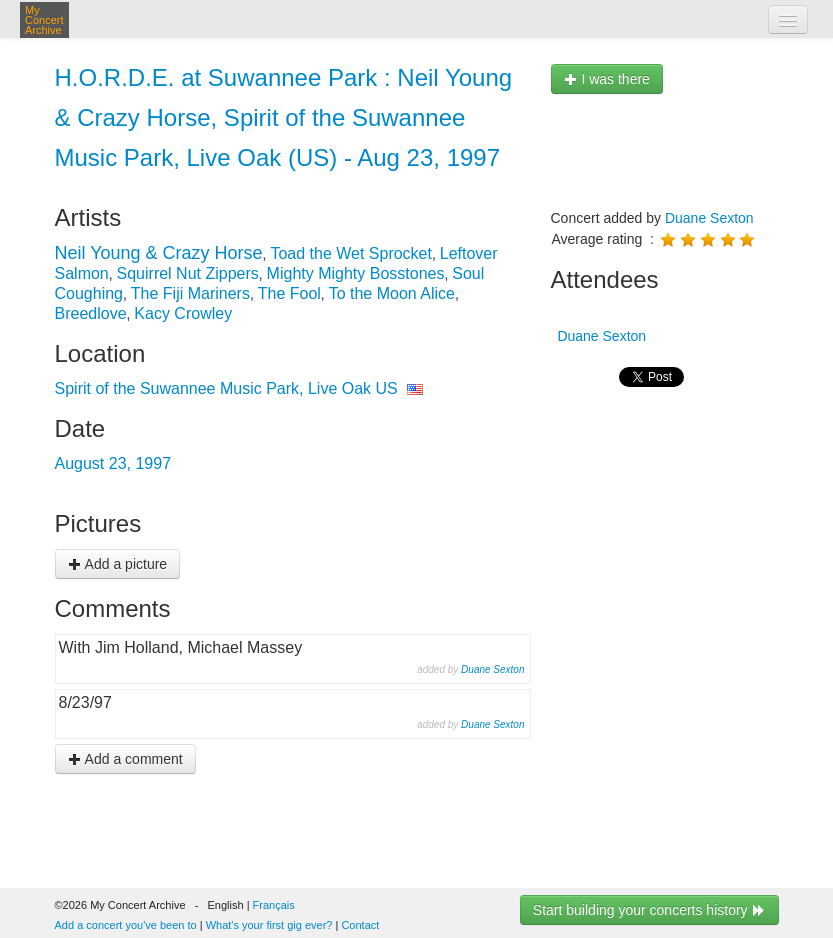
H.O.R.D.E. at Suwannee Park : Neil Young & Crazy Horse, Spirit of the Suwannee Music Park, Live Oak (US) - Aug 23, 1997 (284, 117)
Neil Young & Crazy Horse (159, 253)
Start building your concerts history (649, 910)
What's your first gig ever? (269, 925)
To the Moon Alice (392, 293)
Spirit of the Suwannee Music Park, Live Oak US (226, 388)
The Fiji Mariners (190, 293)
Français (274, 905)
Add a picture (118, 564)
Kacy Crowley (183, 313)
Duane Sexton (492, 669)
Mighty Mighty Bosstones (356, 273)
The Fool (289, 293)
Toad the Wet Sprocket (351, 253)
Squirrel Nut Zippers (188, 273)
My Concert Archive (44, 20)
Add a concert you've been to (126, 925)
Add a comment (125, 759)
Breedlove (91, 313)
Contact (360, 925)
